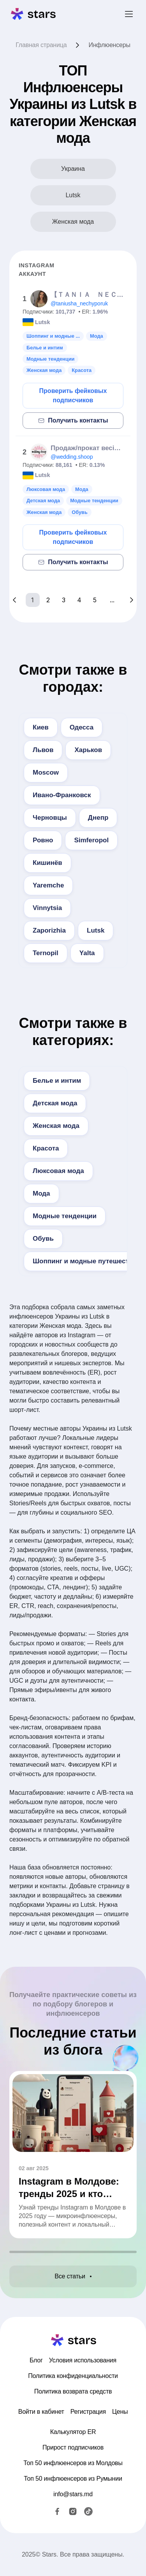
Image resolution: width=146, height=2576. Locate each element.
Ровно (43, 840)
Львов (43, 750)
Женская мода (56, 1125)
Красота (46, 1148)
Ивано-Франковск (62, 795)
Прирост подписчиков (73, 2447)
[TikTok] (88, 2511)
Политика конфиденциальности (73, 2376)
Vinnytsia (47, 908)
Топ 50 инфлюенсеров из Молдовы (72, 2463)
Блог (36, 2360)
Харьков (88, 750)
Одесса (81, 727)
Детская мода (55, 1103)
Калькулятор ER (73, 2432)
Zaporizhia (49, 930)
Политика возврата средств (73, 2391)
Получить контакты (73, 420)
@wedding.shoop (72, 457)
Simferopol (91, 840)
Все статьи (73, 2276)
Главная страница (41, 45)
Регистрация (88, 2411)
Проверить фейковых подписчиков (73, 395)
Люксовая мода (58, 1171)
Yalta (87, 953)
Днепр (98, 817)
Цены (120, 2411)
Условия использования (82, 2360)
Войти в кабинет (41, 2411)
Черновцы (50, 817)
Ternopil (45, 953)
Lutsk (95, 930)
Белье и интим (57, 1080)
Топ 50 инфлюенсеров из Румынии (73, 2478)
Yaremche (48, 885)
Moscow (46, 772)
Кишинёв (47, 862)
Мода (41, 1193)
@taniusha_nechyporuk (79, 303)
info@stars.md (73, 2494)
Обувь (43, 1238)
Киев (41, 727)
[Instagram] (73, 2511)
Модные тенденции (65, 1216)
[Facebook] (57, 2511)
